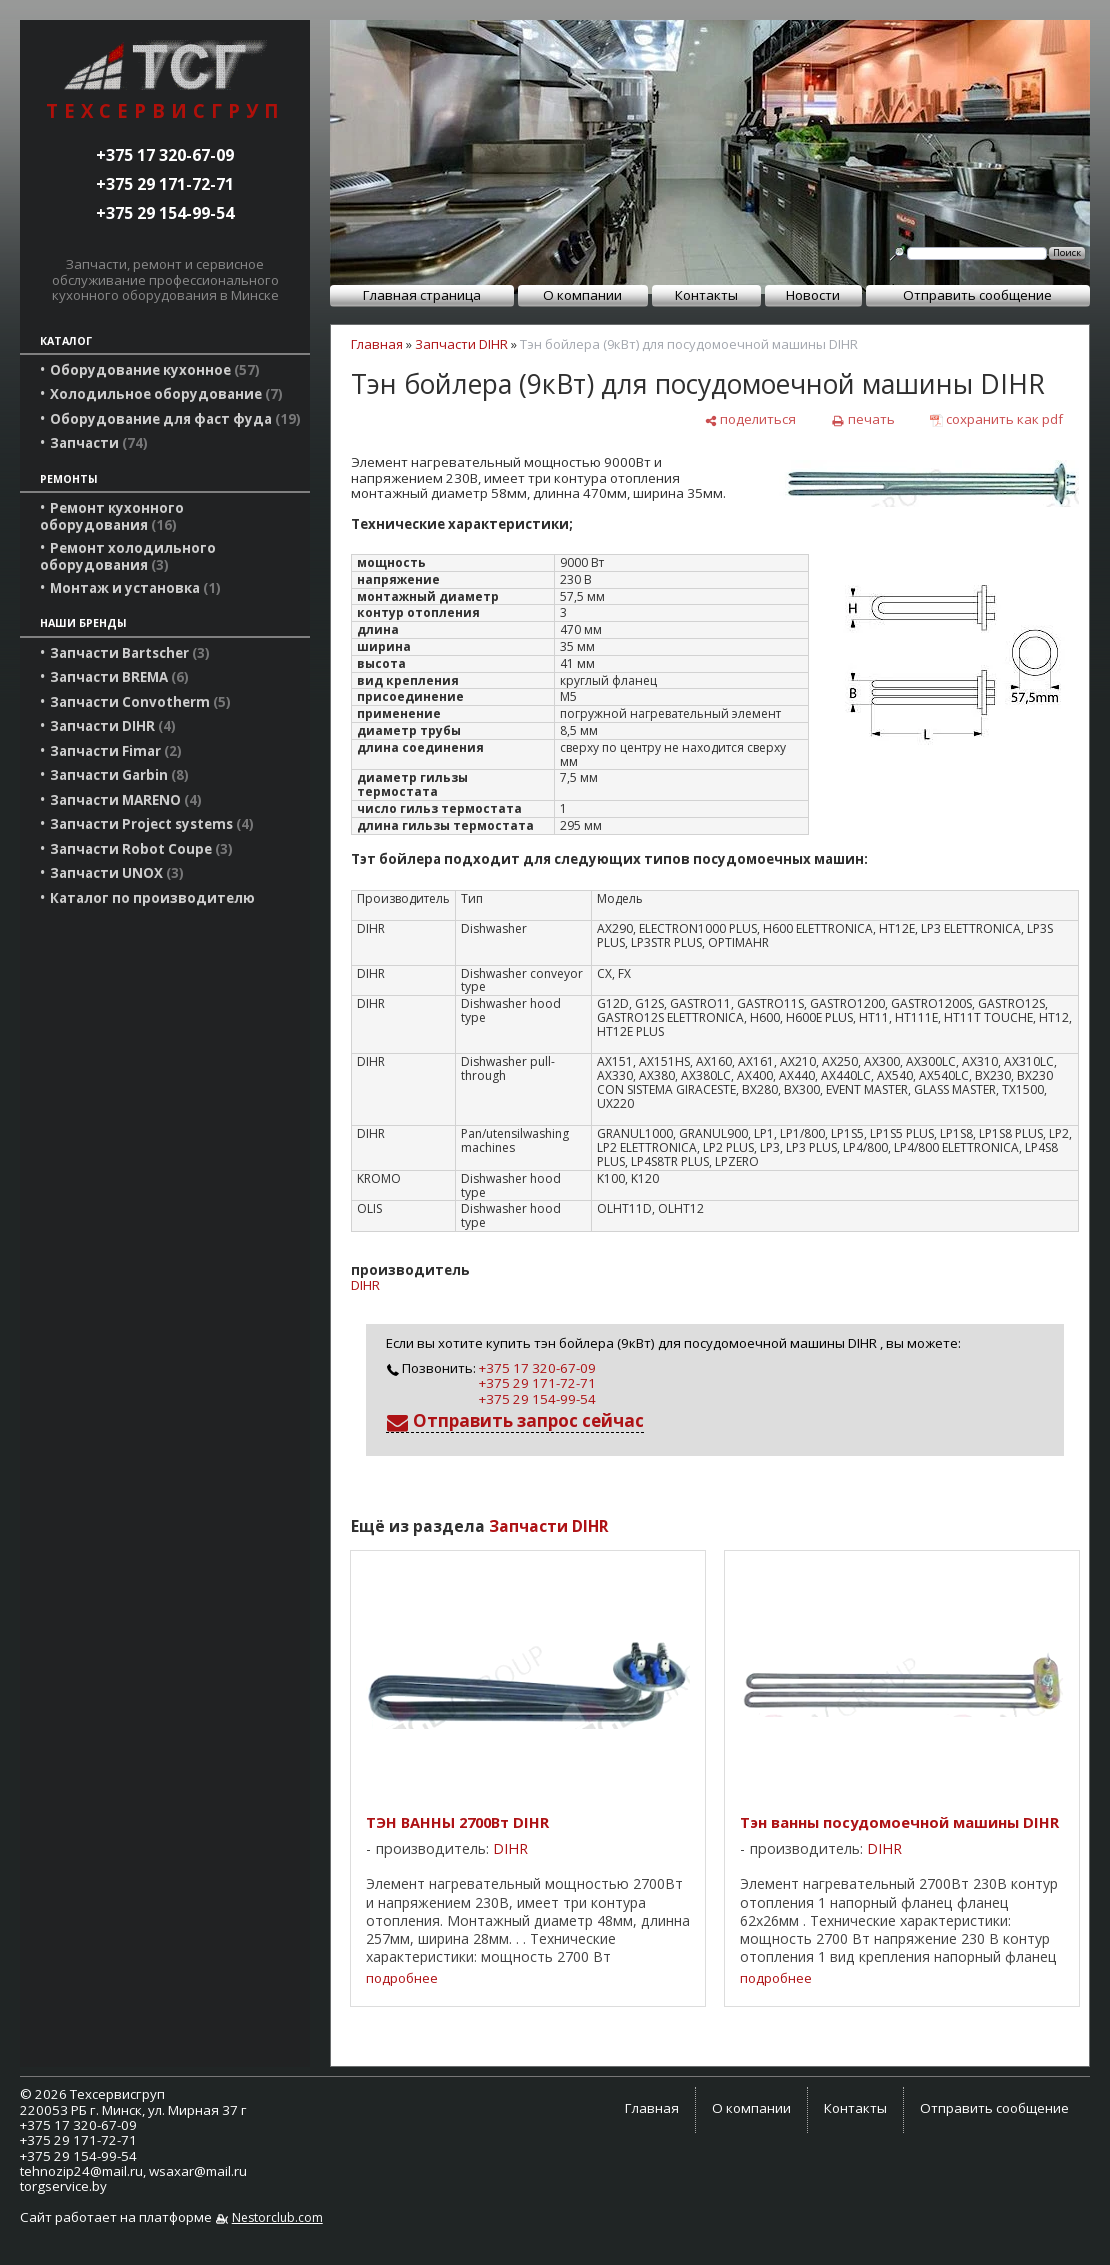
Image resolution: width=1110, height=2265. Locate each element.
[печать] (862, 419)
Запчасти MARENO (126, 800)
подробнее (402, 1978)
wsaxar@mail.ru (198, 2171)
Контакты (706, 295)
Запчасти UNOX (117, 873)
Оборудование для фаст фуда (175, 419)
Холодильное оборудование (166, 394)
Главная (377, 344)
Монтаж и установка (135, 588)
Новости (813, 295)
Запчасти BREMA (119, 677)
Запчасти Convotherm (140, 702)
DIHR (365, 1285)
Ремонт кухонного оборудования (112, 516)
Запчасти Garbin (119, 775)
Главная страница (422, 295)
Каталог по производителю (152, 898)
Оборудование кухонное (155, 370)
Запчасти (99, 443)
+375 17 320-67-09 (165, 155)
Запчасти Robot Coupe (141, 849)
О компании (582, 295)
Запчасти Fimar (116, 751)
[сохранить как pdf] (996, 419)
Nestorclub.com (277, 2217)
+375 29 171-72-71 (165, 184)
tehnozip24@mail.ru (81, 2171)
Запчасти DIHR (113, 726)
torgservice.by (63, 2186)
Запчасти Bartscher (130, 653)
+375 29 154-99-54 (165, 213)
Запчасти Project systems (152, 824)
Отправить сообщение (977, 295)
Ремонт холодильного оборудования (128, 556)
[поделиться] (750, 419)
